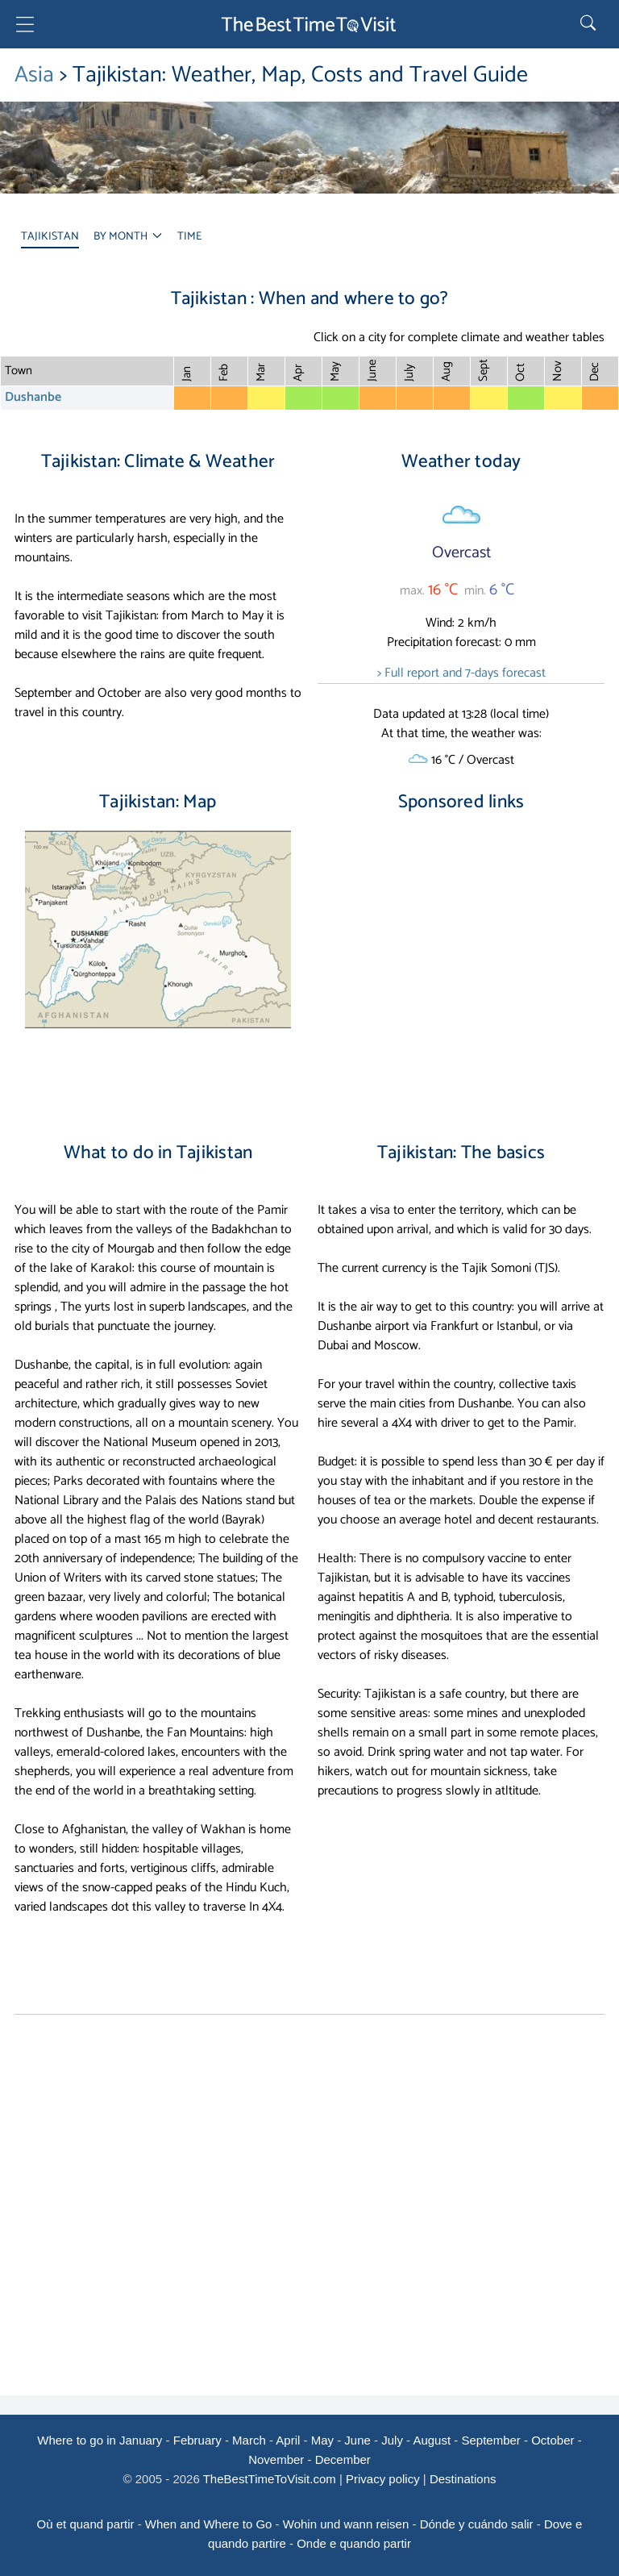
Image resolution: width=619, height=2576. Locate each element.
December (343, 2459)
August (432, 2440)
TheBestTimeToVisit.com (269, 2479)
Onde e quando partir (354, 2543)
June (357, 2440)
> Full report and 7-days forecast (461, 673)
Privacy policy (383, 2479)
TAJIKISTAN (50, 236)
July (392, 2440)
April (288, 2440)
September (490, 2440)
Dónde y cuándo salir (477, 2524)
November (276, 2459)
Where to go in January (99, 2440)
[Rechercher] (589, 24)
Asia (37, 75)
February (197, 2440)
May (322, 2440)
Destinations (463, 2479)
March (249, 2440)
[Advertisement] (461, 963)
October (552, 2440)
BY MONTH (127, 236)
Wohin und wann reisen (346, 2524)
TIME (189, 236)
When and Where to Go (208, 2524)
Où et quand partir (86, 2524)
